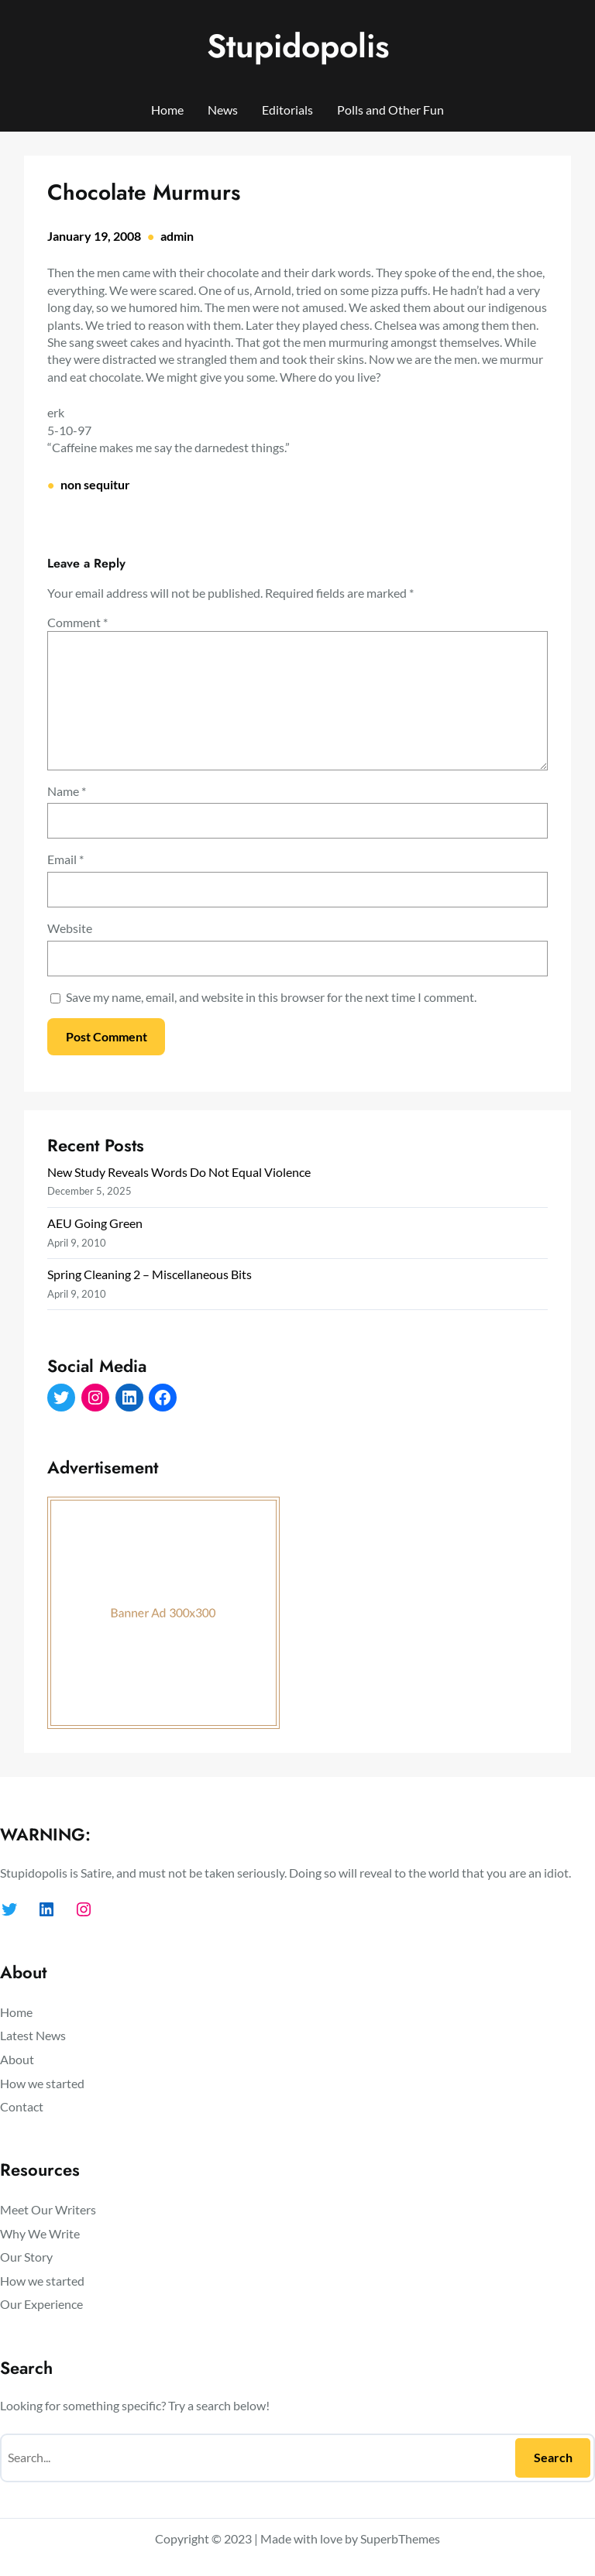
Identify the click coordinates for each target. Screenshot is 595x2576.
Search (553, 2457)
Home (167, 109)
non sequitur (95, 484)
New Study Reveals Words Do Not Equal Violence (179, 1172)
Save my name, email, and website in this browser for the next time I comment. (271, 997)
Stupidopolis (298, 46)
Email (65, 859)
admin (177, 235)
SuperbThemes (400, 2538)
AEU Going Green (95, 1223)
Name (66, 791)
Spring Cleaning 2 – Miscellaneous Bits (149, 1274)
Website (69, 928)
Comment (77, 622)
